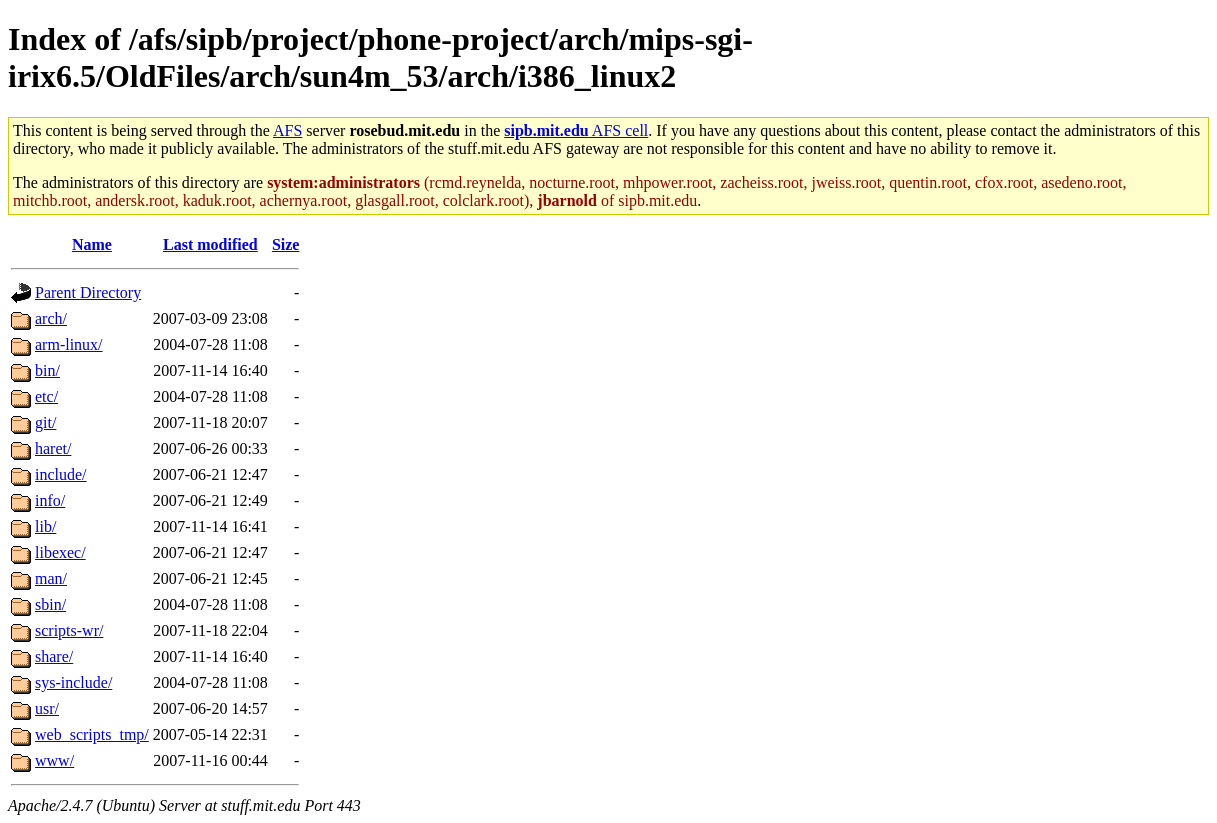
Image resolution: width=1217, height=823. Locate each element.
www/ (54, 760)
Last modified (210, 244)
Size (286, 244)
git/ (45, 422)
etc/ (46, 396)
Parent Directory (88, 292)
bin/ (47, 370)
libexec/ (60, 552)
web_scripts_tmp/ (92, 734)
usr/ (47, 708)
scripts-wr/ (69, 630)
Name (92, 244)
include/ (61, 474)
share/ (54, 656)
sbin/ (50, 604)
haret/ (53, 448)
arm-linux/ (69, 344)
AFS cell (576, 130)
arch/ (51, 318)
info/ (50, 500)
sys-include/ (73, 682)
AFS (287, 130)
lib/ (45, 526)
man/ (51, 578)
